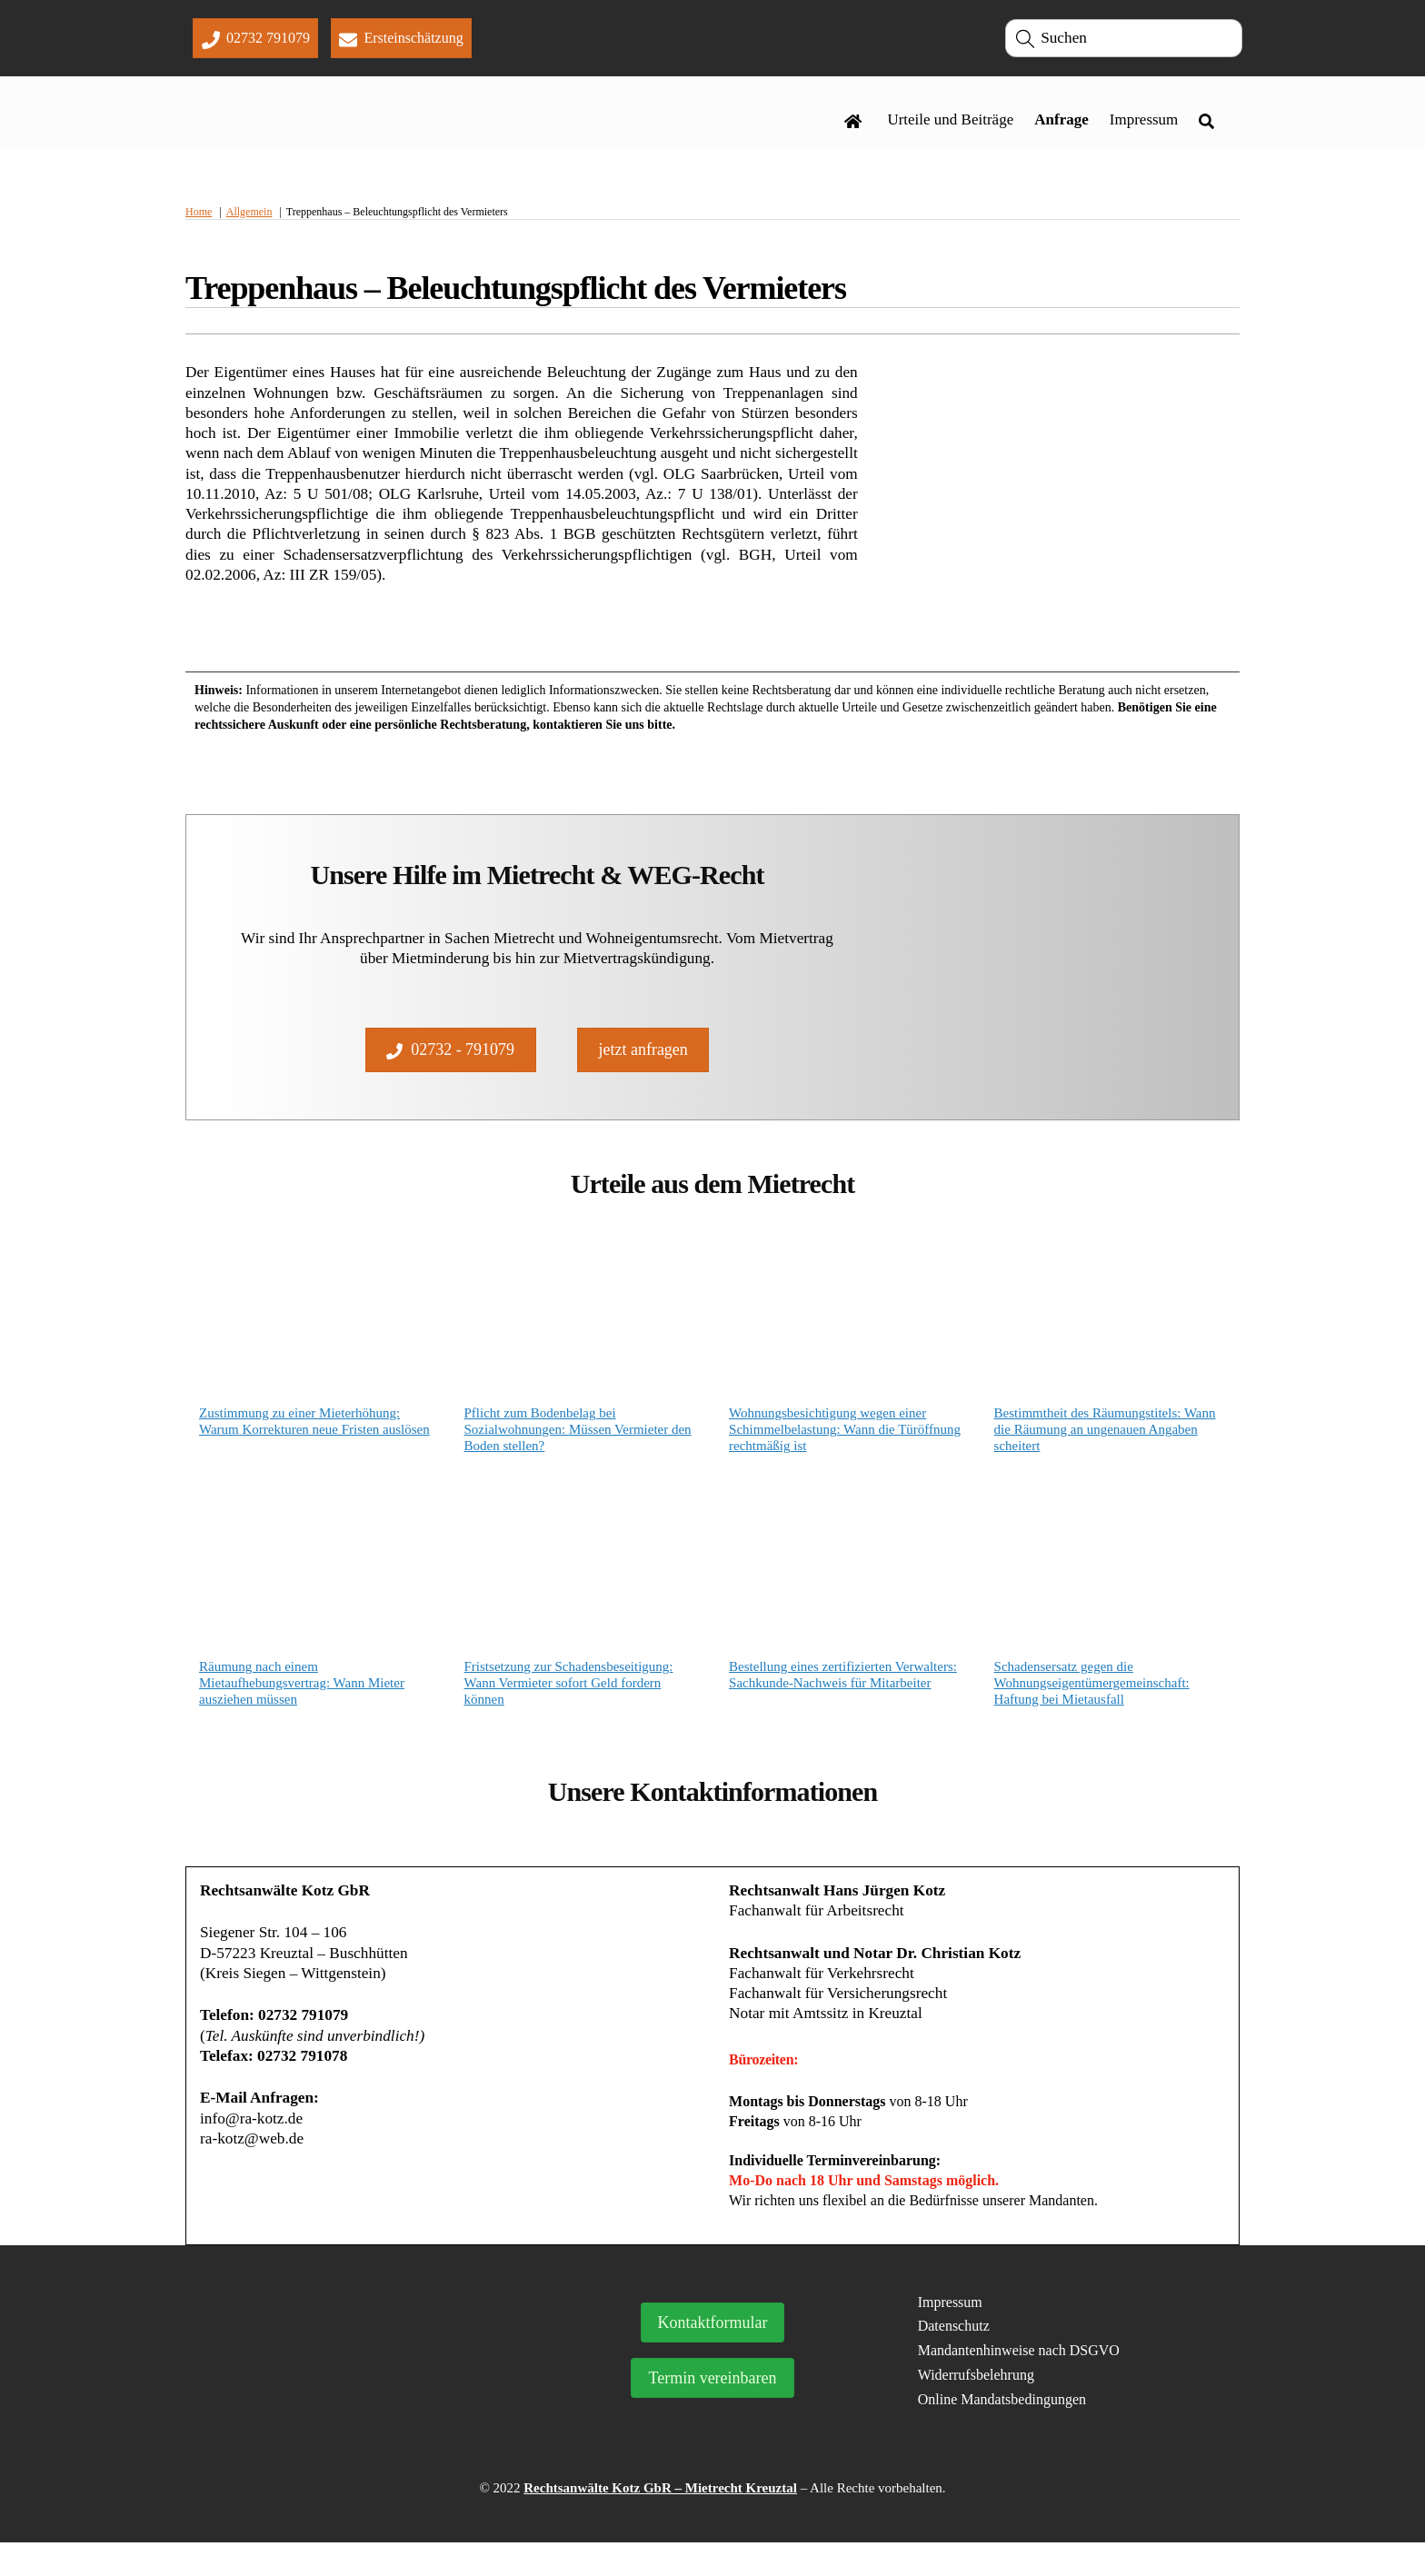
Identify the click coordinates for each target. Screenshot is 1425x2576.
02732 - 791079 (450, 1065)
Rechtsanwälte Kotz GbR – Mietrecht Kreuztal (660, 2521)
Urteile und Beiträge (950, 124)
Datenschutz (954, 2358)
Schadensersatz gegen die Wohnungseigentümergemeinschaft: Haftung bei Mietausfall (1092, 1704)
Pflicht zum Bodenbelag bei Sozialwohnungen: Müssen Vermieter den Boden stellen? (578, 1450)
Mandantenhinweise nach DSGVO (1019, 2383)
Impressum (1144, 124)
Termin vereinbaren (712, 2411)
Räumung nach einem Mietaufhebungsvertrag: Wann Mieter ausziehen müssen (301, 1704)
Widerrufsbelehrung (976, 2407)
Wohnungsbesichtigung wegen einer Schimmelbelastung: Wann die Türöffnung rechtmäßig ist (845, 1450)
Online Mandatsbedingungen (1002, 2432)
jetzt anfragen (642, 1065)
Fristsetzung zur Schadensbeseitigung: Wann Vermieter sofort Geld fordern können (568, 1704)
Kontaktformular (713, 2356)
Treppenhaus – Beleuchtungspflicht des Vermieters (515, 296)
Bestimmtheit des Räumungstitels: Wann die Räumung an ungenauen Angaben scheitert (1105, 1450)
